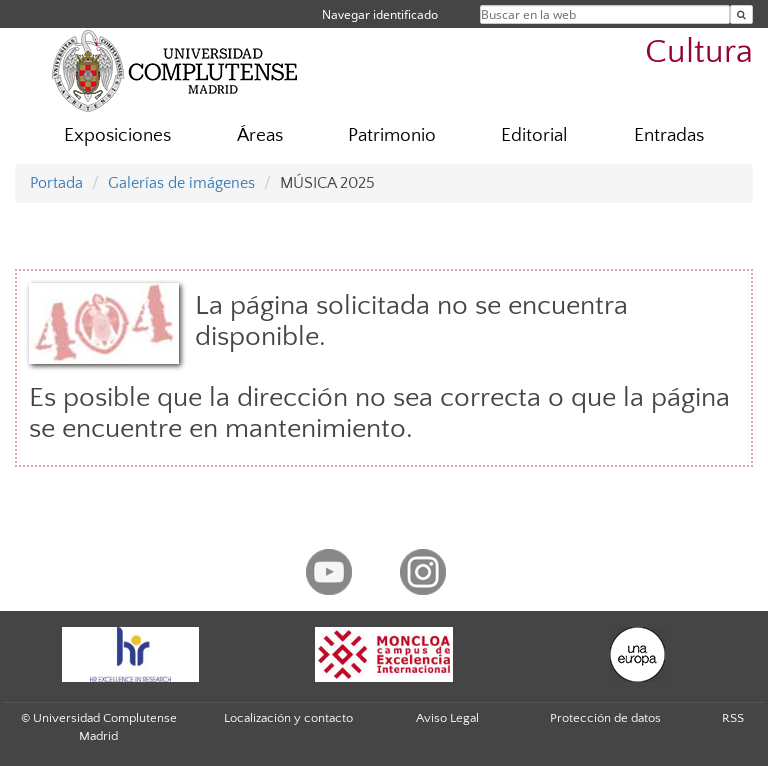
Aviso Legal (447, 718)
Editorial (534, 135)
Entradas (669, 135)
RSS (733, 718)
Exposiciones (117, 135)
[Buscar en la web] (741, 14)
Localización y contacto (288, 718)
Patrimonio (392, 135)
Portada (56, 183)
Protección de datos (605, 718)
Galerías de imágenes (181, 183)
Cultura (699, 52)
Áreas (260, 135)
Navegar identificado (380, 14)
